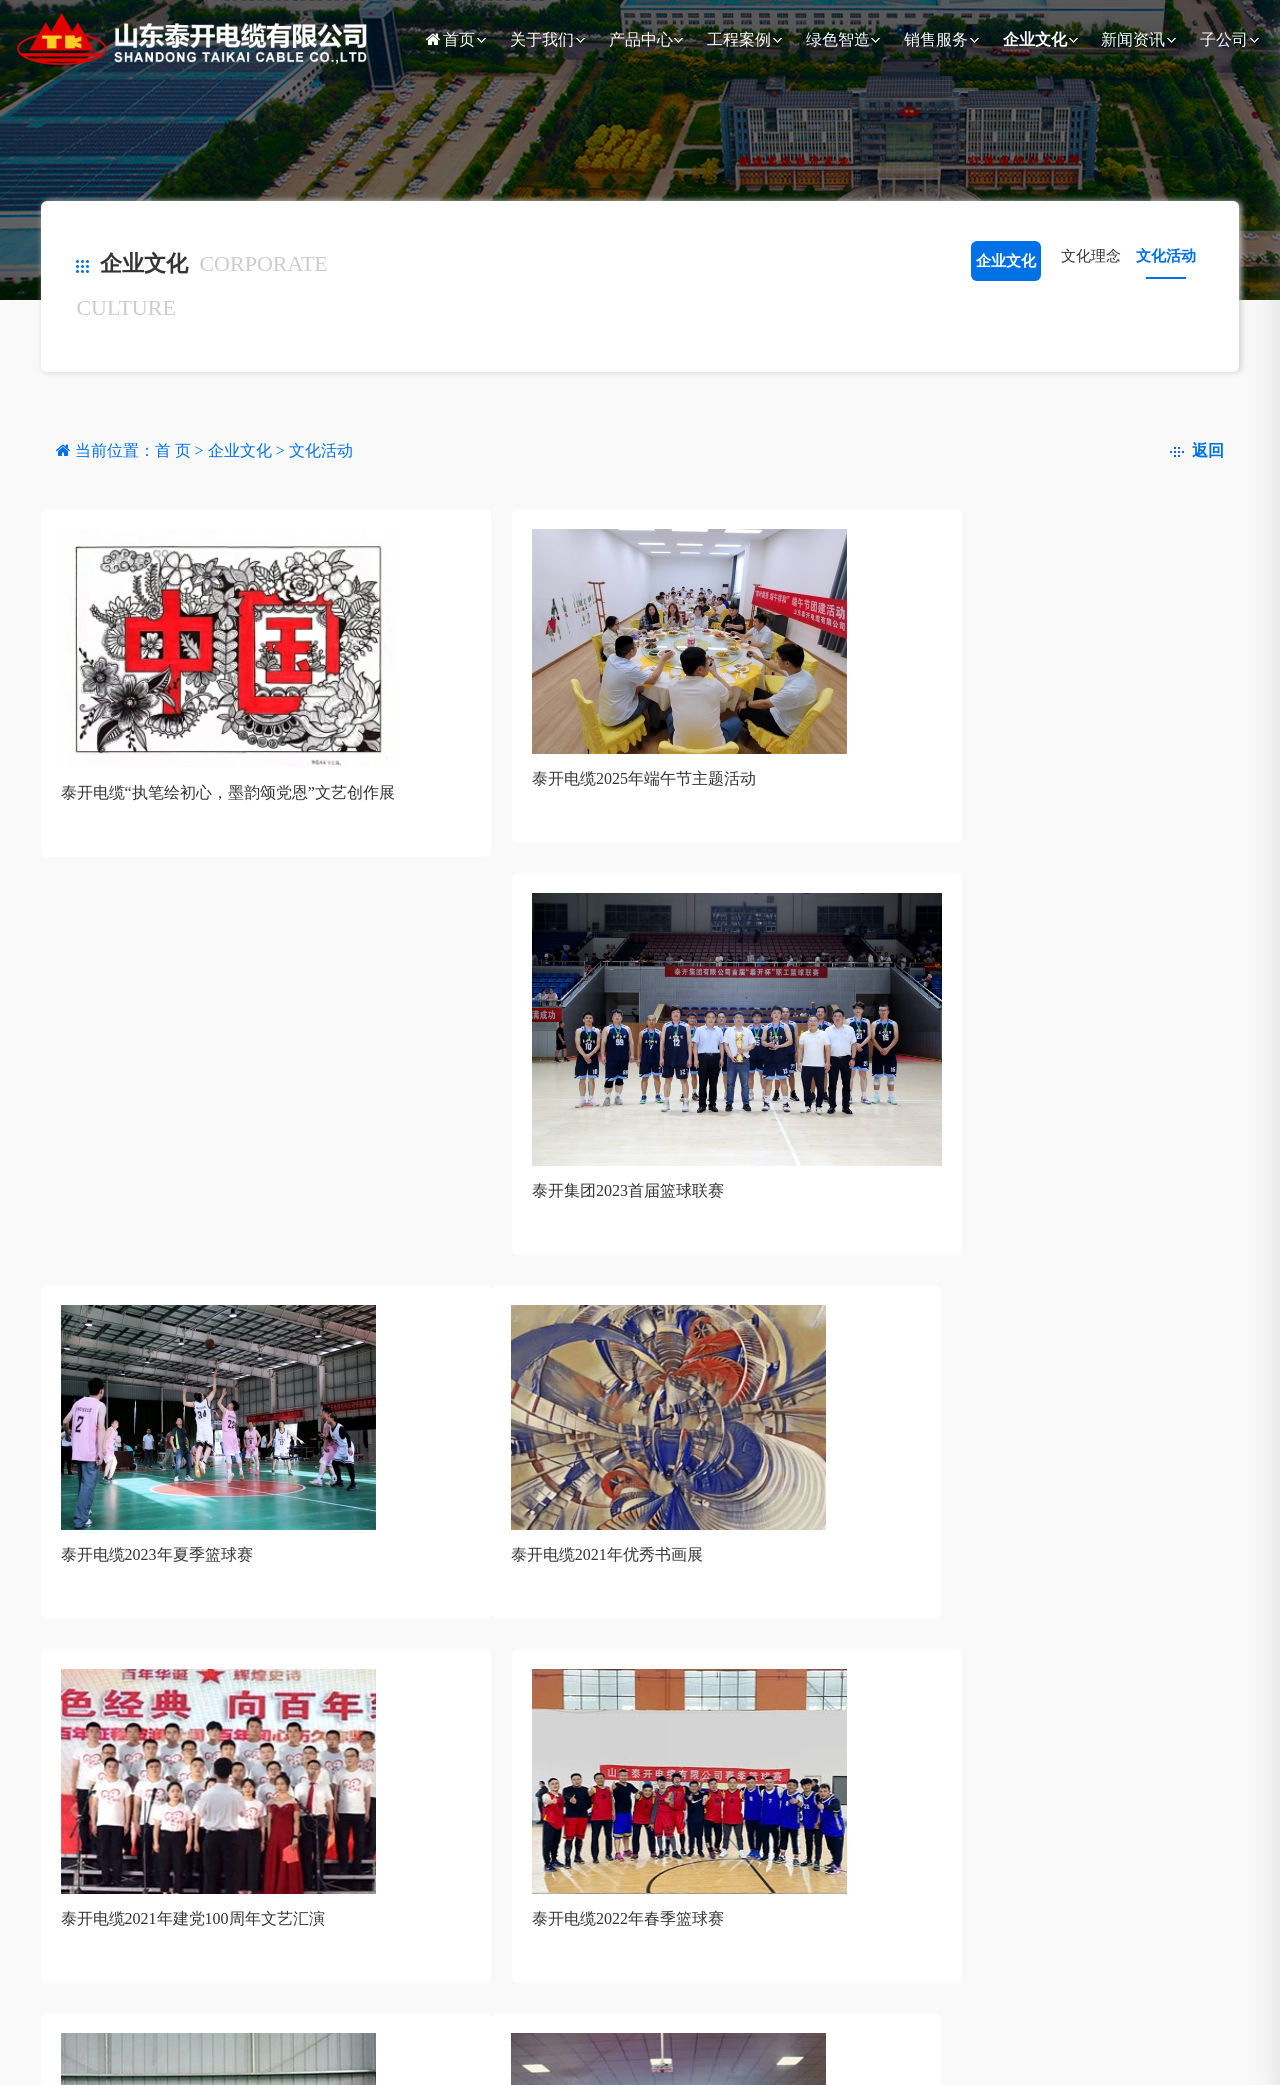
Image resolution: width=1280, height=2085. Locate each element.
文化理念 (1091, 256)
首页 (449, 39)
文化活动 (1166, 256)
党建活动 (714, 2036)
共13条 (78, 1474)
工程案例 (739, 39)
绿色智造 (838, 39)
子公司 (1224, 39)
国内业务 (501, 2036)
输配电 (191, 2036)
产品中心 (641, 39)
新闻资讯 (1133, 39)
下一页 (217, 1474)
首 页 (175, 450)
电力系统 (300, 2036)
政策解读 (400, 2036)
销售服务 (936, 39)
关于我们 (542, 39)
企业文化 (1035, 39)
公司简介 (94, 2036)
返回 (1197, 450)
